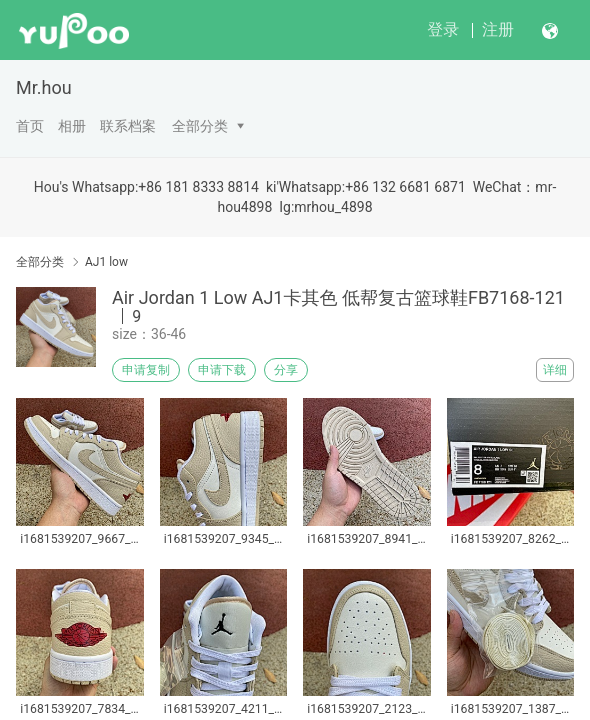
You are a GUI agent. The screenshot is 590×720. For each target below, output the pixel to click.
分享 (286, 370)
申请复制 (146, 370)
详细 (555, 370)
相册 (72, 126)
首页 (30, 126)
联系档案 (128, 126)
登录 (443, 29)
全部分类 (200, 126)
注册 (498, 29)
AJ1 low (106, 262)
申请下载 (222, 370)
